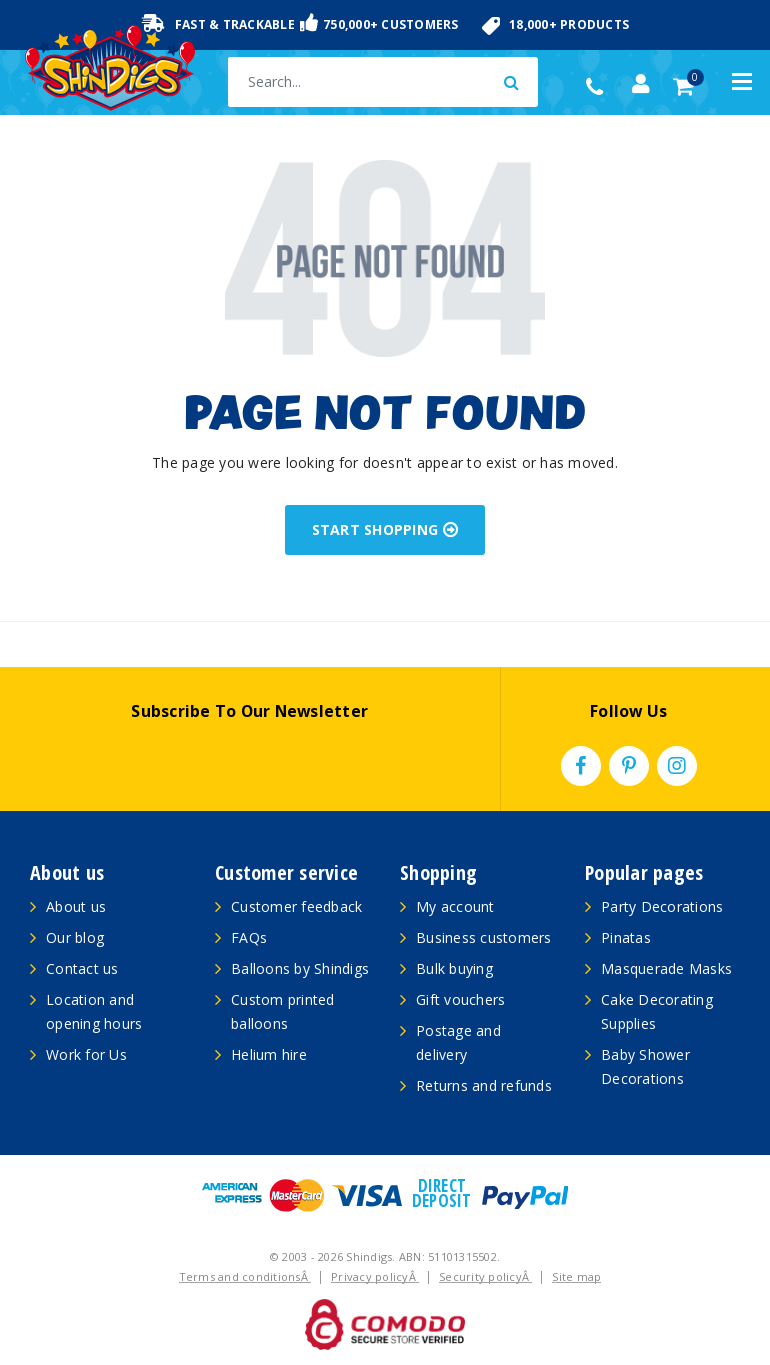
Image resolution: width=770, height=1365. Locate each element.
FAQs (249, 937)
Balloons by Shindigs (300, 968)
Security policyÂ (485, 1276)
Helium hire (269, 1054)
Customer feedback (296, 906)
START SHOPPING (385, 529)
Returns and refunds (484, 1085)
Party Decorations (662, 906)
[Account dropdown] (641, 84)
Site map (576, 1276)
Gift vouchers (460, 999)
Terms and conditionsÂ (245, 1276)
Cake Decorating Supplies (657, 1011)
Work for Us (86, 1054)
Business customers (484, 937)
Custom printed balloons (283, 1011)
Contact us (82, 968)
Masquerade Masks (666, 968)
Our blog (75, 937)
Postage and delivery (458, 1042)
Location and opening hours (94, 1011)
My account (455, 906)
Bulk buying (454, 968)
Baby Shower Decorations (645, 1066)
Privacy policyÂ (375, 1276)
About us (76, 906)
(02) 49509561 (599, 87)
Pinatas (626, 937)
